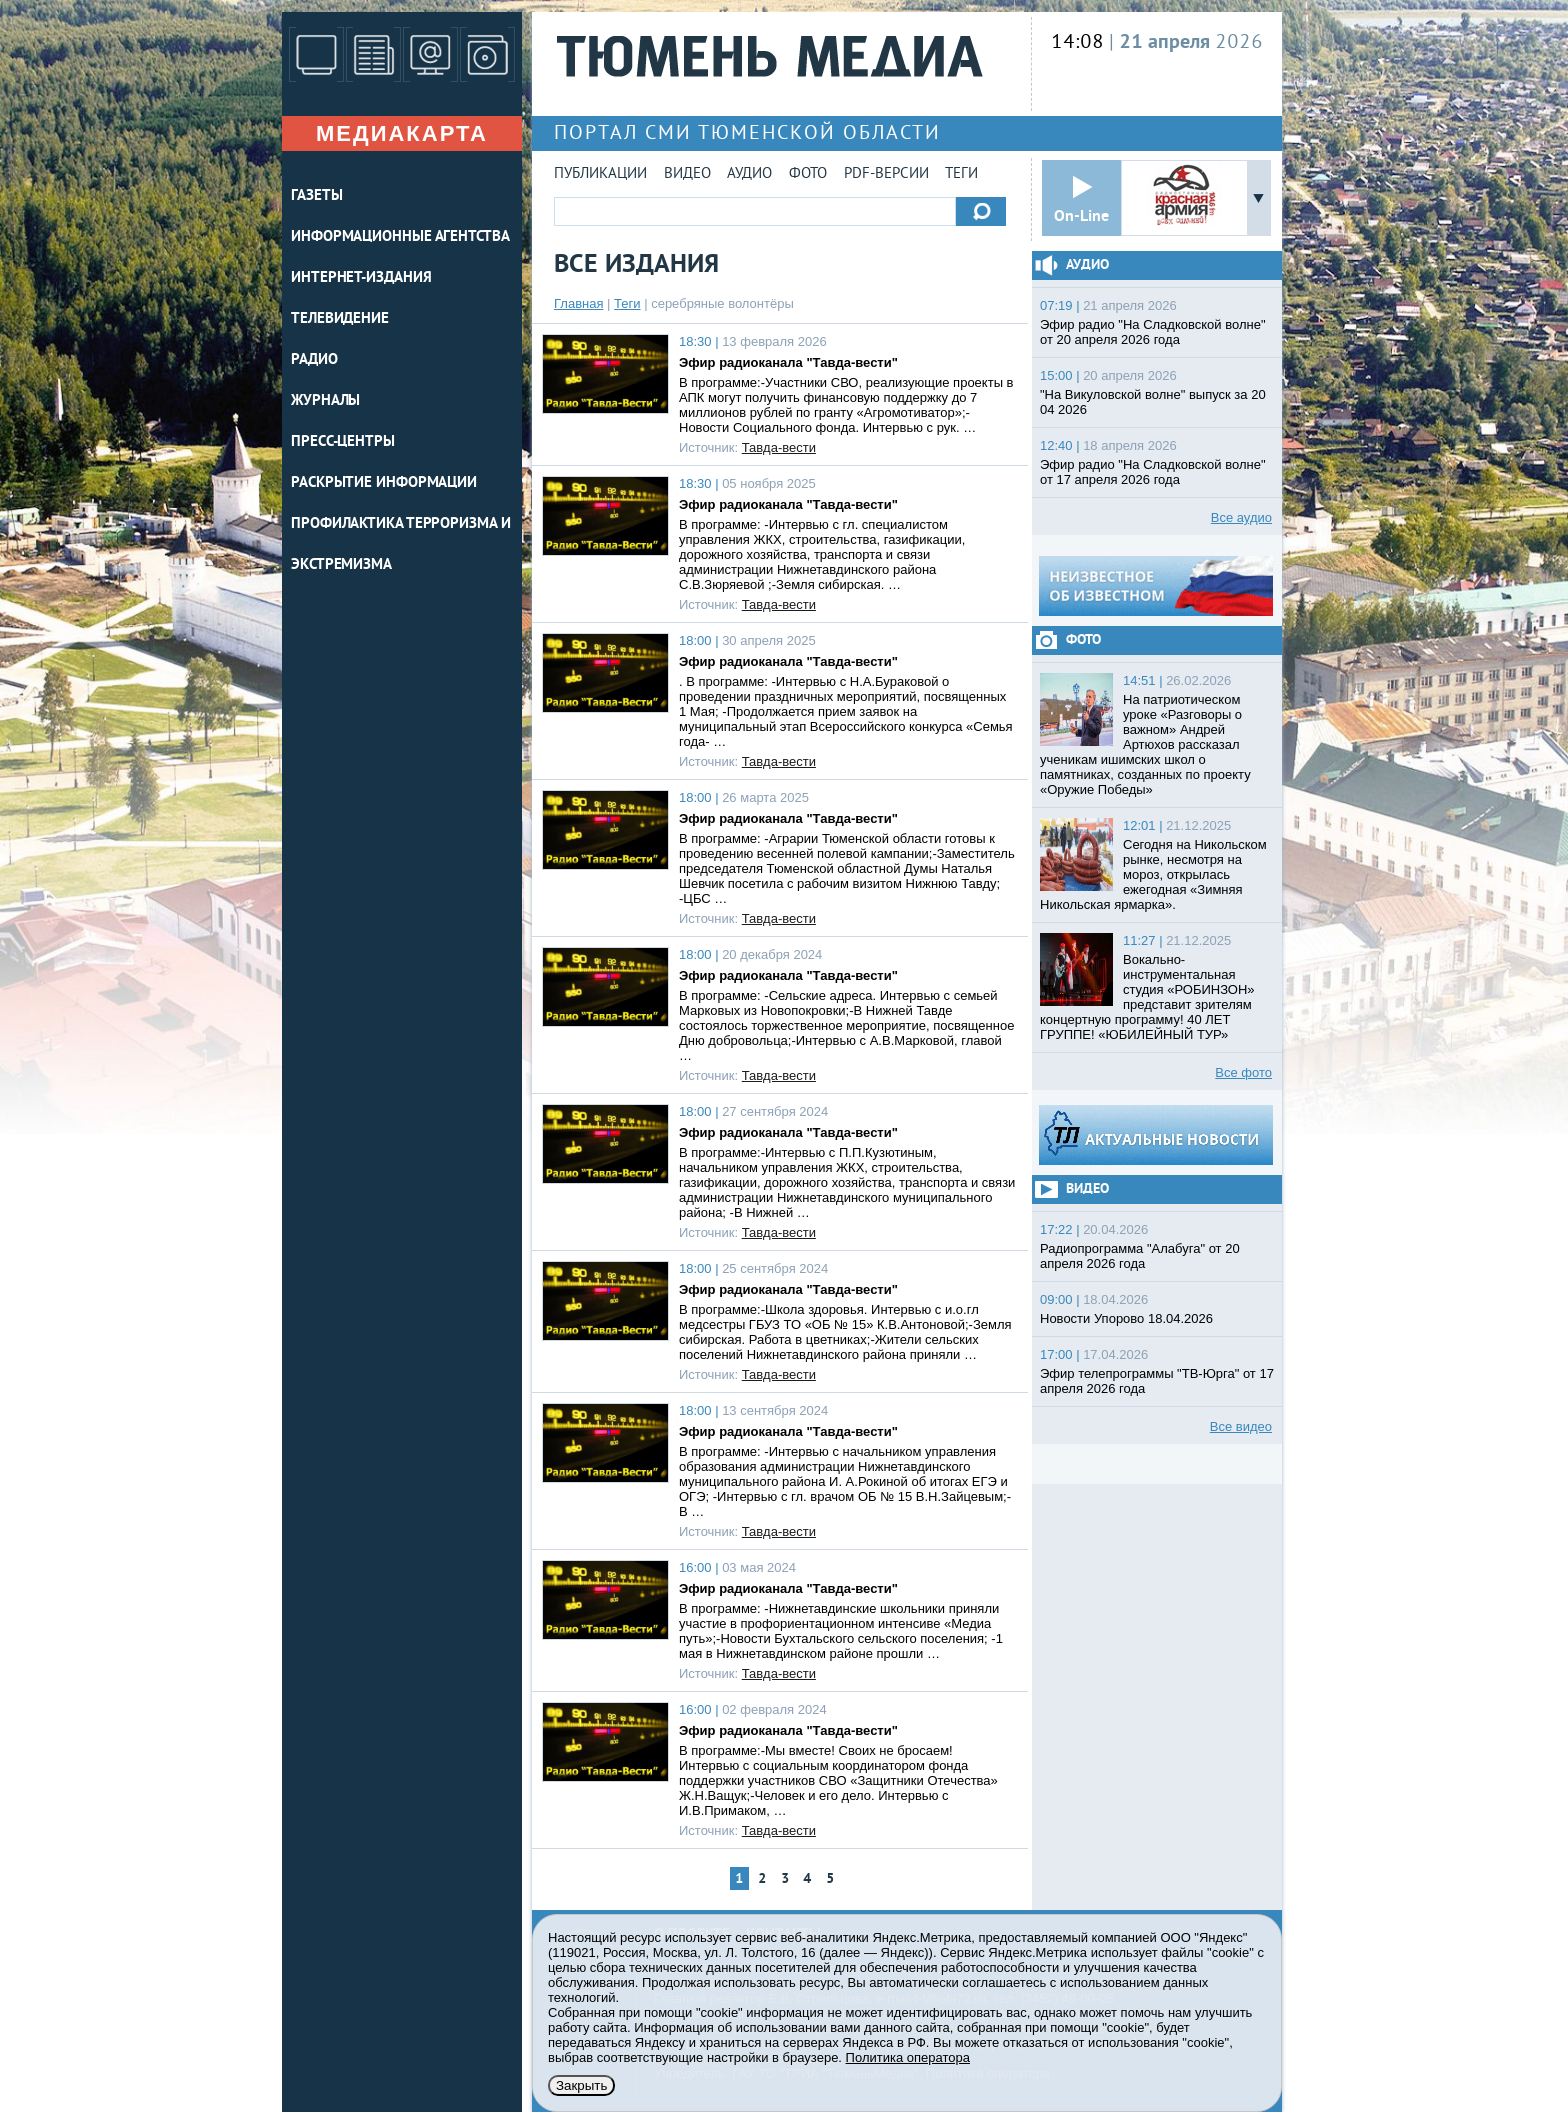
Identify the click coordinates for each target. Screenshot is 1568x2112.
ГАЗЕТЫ (316, 196)
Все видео (1241, 1426)
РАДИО (314, 360)
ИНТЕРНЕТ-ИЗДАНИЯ (361, 278)
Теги (961, 174)
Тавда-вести (779, 447)
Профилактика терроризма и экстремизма (401, 545)
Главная (578, 303)
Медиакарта (402, 133)
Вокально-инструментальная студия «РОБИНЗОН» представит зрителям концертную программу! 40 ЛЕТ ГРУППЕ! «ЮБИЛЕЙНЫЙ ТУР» (1147, 997)
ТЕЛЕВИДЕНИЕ (340, 319)
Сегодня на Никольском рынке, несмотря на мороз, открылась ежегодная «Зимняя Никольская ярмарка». (1153, 874)
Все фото (1243, 1072)
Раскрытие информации (384, 483)
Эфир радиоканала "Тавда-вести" (788, 362)
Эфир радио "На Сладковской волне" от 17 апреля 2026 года (1153, 472)
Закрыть (581, 2085)
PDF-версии (886, 174)
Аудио (749, 174)
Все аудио (1241, 517)
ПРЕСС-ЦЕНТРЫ (343, 442)
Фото (808, 174)
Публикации (600, 174)
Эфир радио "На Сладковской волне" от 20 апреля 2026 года (1153, 332)
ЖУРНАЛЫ (325, 401)
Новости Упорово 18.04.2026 (1126, 1318)
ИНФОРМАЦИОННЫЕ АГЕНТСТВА (400, 237)
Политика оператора (908, 2057)
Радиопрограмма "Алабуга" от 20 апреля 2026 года (1140, 1256)
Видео (687, 174)
